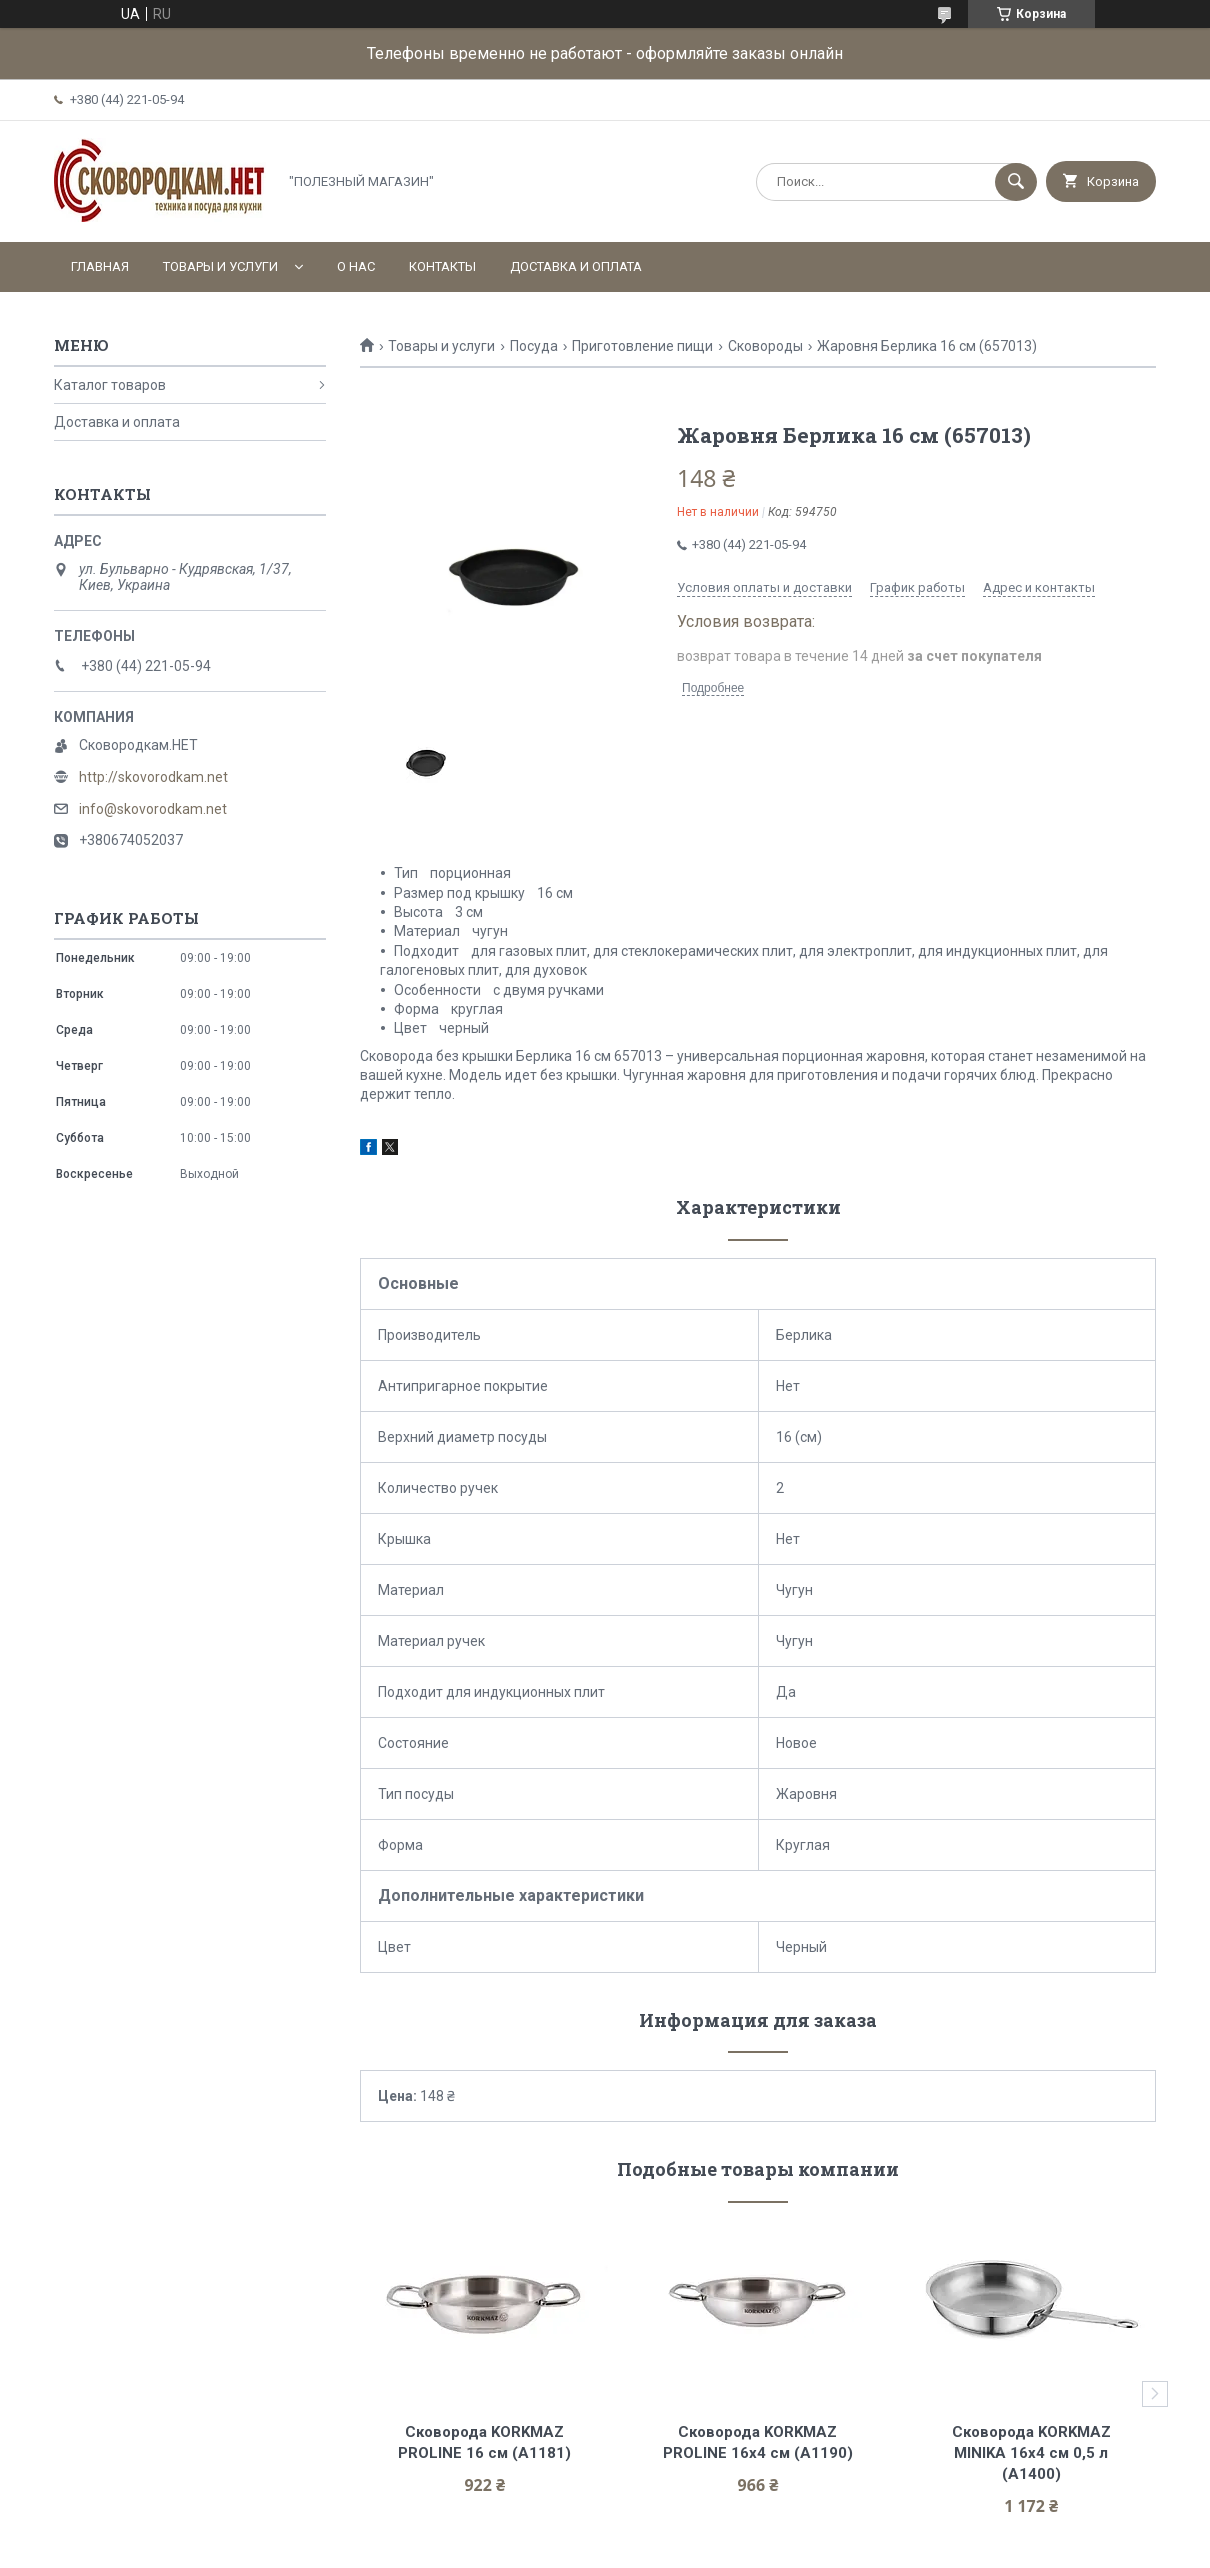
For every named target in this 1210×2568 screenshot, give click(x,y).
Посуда (534, 346)
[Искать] (1016, 182)
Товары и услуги (220, 266)
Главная (100, 266)
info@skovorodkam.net (153, 809)
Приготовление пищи (642, 346)
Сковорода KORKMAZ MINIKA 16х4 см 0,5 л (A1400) (1033, 2453)
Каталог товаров (110, 385)
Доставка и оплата (576, 266)
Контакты (442, 266)
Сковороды (765, 346)
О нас (356, 266)
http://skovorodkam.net (153, 777)
